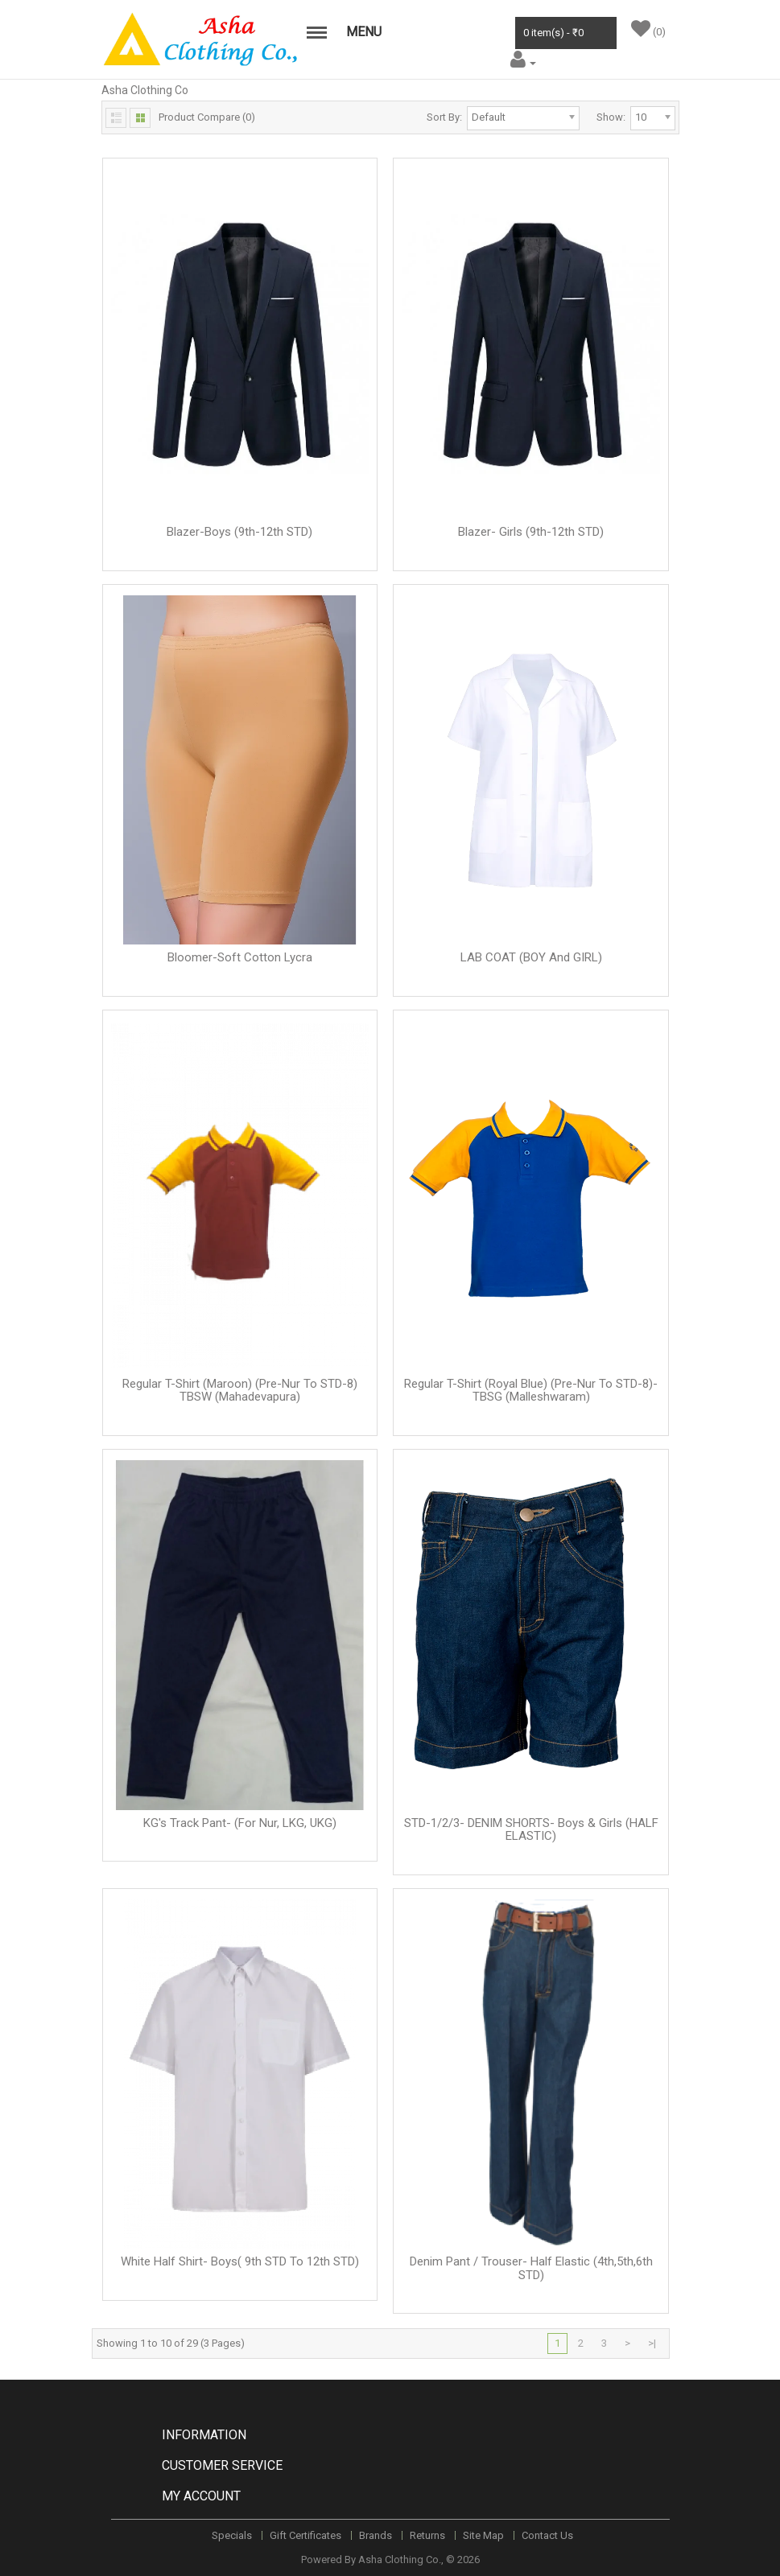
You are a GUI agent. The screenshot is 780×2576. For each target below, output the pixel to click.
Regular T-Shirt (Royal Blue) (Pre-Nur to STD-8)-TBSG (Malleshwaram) (531, 1390)
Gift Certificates (305, 2535)
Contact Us (547, 2535)
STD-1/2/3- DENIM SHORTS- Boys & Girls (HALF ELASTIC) (531, 1830)
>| (652, 2343)
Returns (427, 2535)
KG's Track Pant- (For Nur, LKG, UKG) (239, 1823)
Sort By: (444, 117)
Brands (375, 2535)
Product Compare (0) (207, 117)
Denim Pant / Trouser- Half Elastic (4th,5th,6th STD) (531, 2268)
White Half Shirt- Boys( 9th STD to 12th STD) (240, 2261)
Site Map (483, 2535)
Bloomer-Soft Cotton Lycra (239, 957)
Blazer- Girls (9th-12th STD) (531, 532)
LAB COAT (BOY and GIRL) (531, 957)
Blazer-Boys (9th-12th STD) (239, 532)
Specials (232, 2535)
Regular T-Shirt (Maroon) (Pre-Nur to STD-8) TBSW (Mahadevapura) (239, 1390)
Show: (610, 117)
